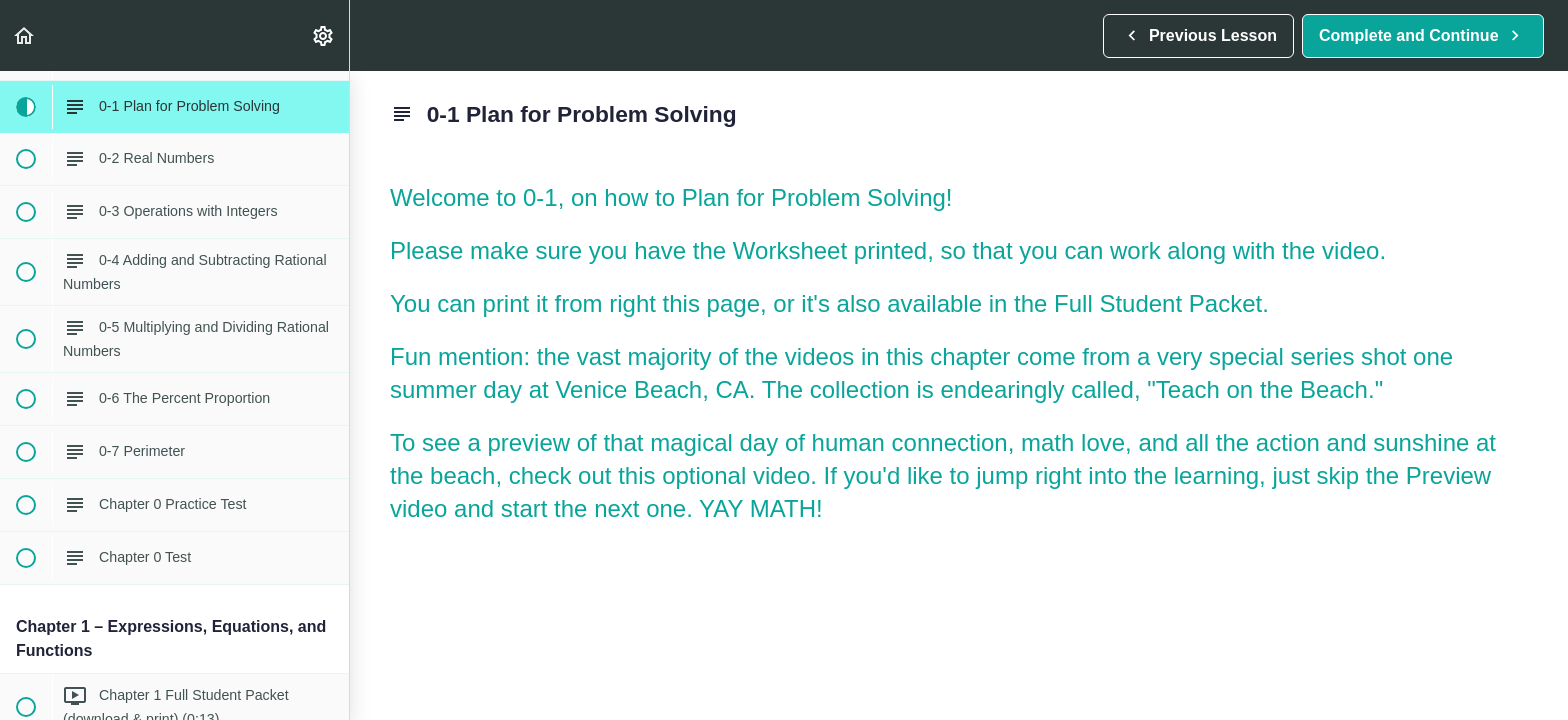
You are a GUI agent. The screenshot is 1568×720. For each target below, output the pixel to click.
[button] (25, 35)
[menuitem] (324, 35)
